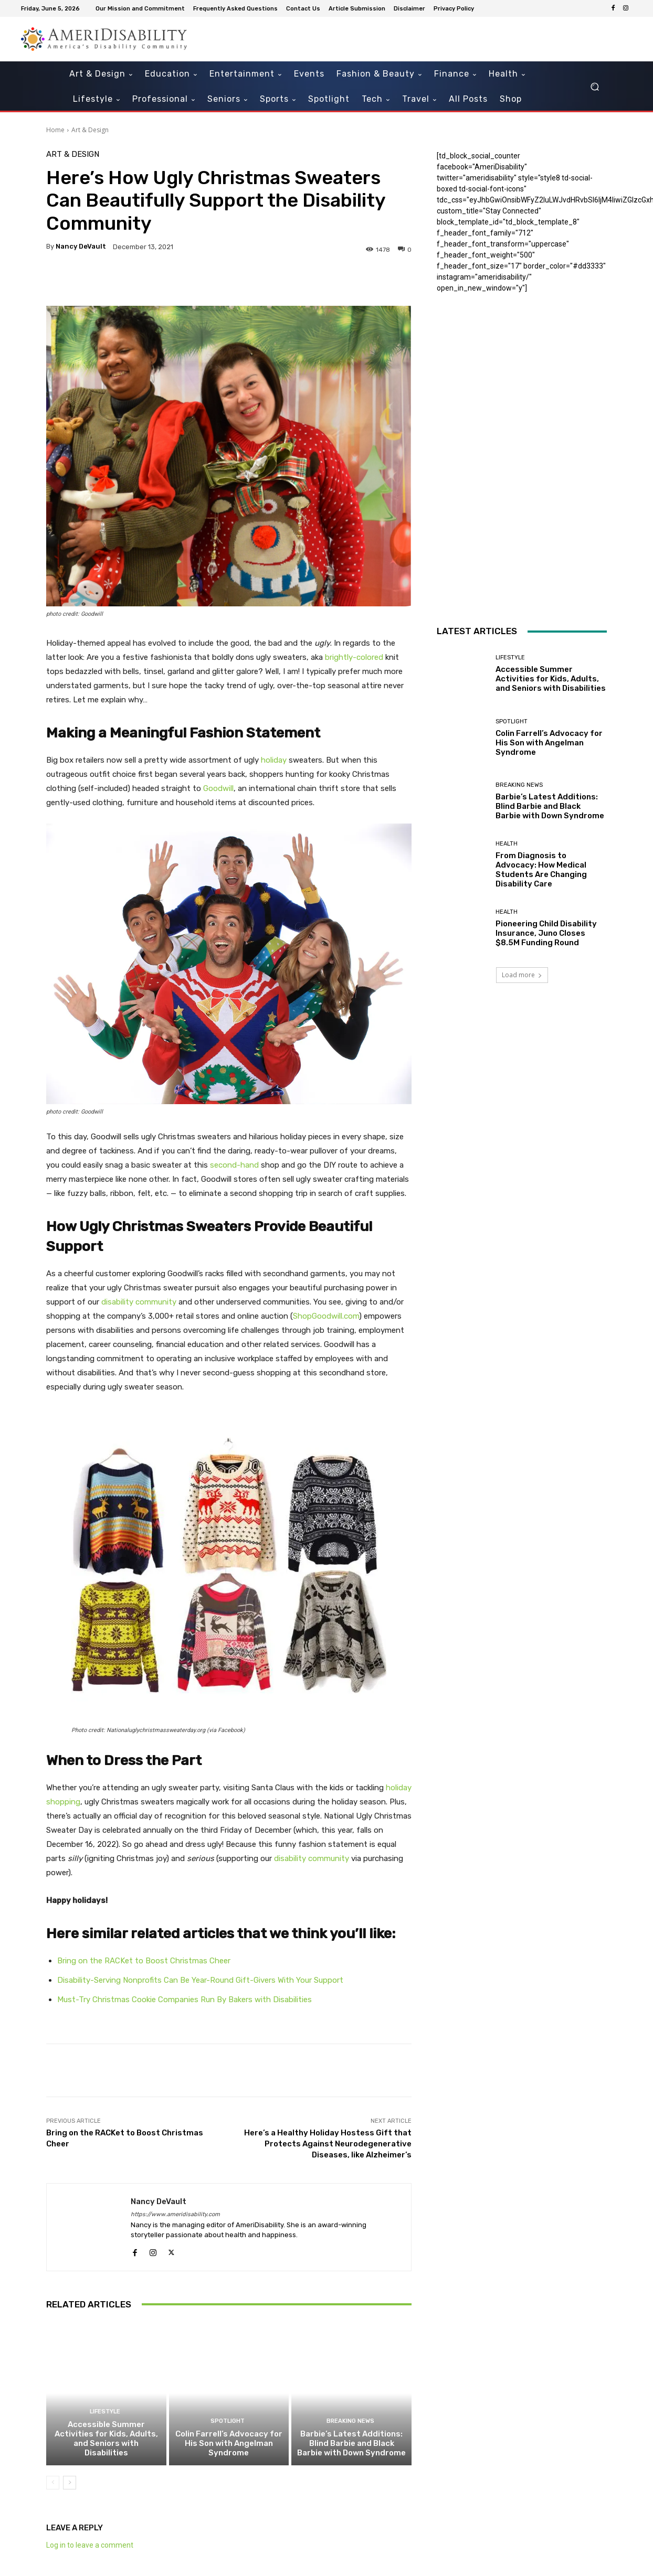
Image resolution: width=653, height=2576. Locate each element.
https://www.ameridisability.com (175, 2214)
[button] (594, 86)
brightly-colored (354, 657)
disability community (138, 1302)
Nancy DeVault (81, 246)
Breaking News (350, 2421)
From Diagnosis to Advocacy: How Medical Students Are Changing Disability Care (541, 870)
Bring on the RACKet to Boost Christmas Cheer (143, 1960)
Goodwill (218, 788)
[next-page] (69, 2482)
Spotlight (227, 2421)
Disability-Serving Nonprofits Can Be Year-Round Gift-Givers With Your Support (200, 1980)
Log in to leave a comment (89, 2545)
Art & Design (90, 129)
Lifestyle (105, 2411)
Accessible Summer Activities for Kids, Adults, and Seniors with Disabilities (106, 2438)
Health (507, 844)
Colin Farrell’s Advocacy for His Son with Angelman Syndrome (228, 2443)
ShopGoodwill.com (326, 1316)
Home (55, 129)
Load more (522, 974)
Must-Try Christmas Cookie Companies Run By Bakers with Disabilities (184, 1999)
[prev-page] (52, 2482)
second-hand (234, 1165)
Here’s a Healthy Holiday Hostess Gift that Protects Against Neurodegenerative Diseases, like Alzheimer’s (328, 2144)
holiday (274, 760)
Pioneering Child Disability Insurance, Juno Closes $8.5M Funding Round (546, 933)
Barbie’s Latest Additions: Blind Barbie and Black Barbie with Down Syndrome (351, 2443)
